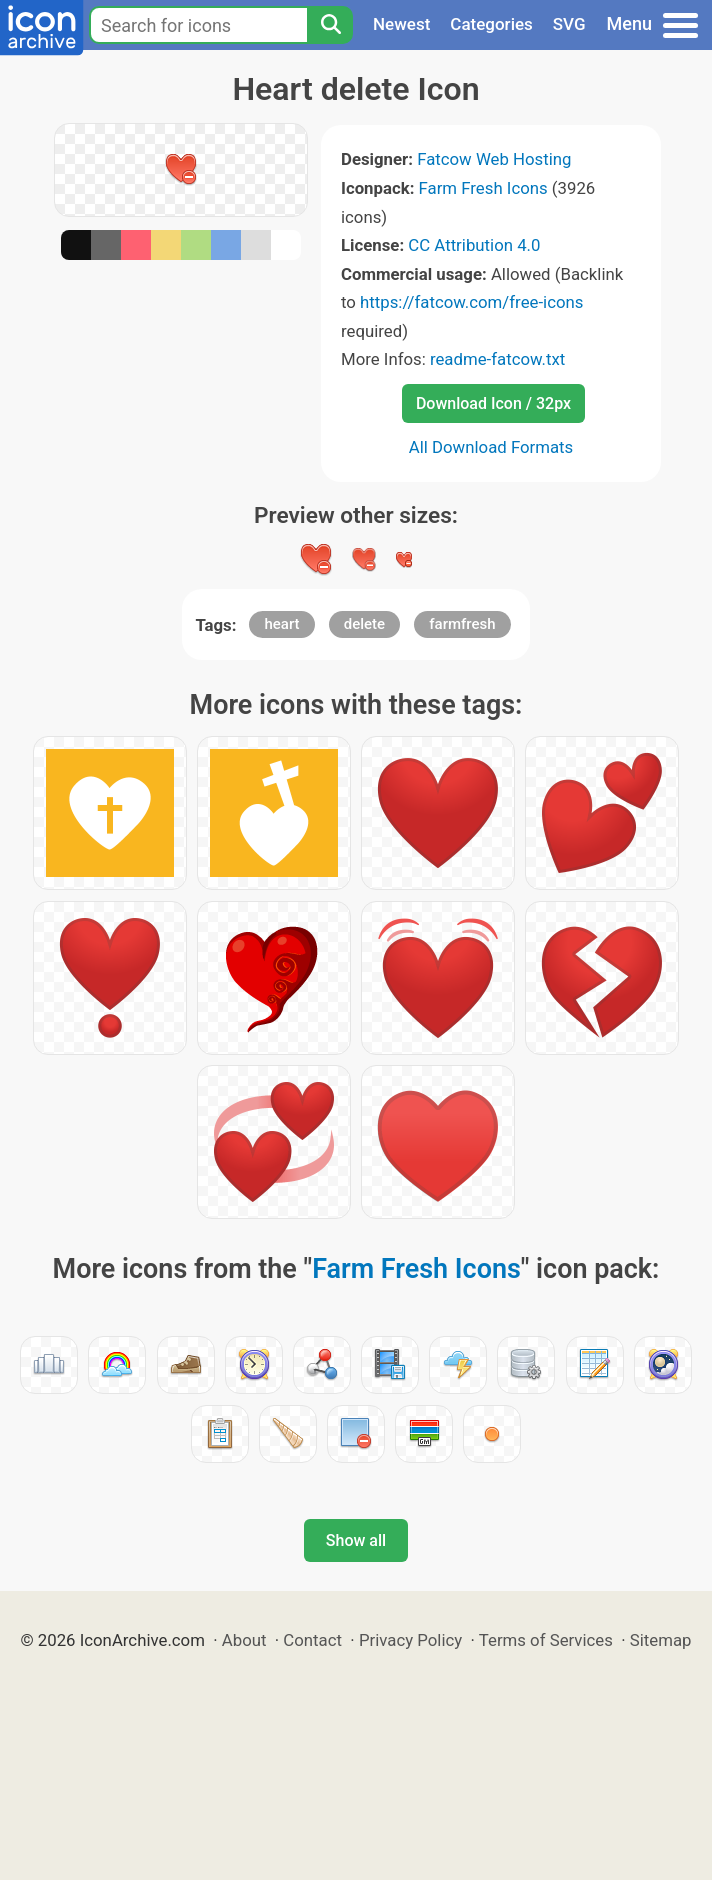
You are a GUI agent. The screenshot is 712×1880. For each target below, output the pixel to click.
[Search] (330, 25)
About (244, 1640)
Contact (312, 1640)
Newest (401, 24)
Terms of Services (546, 1640)
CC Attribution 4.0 (474, 245)
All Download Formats (491, 447)
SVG (569, 24)
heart (281, 624)
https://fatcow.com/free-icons (471, 302)
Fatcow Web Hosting (494, 159)
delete (364, 624)
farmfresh (462, 624)
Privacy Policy (410, 1640)
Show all (356, 1540)
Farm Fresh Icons (483, 188)
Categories (491, 24)
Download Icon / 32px (493, 403)
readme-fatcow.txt (497, 359)
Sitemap (661, 1640)
